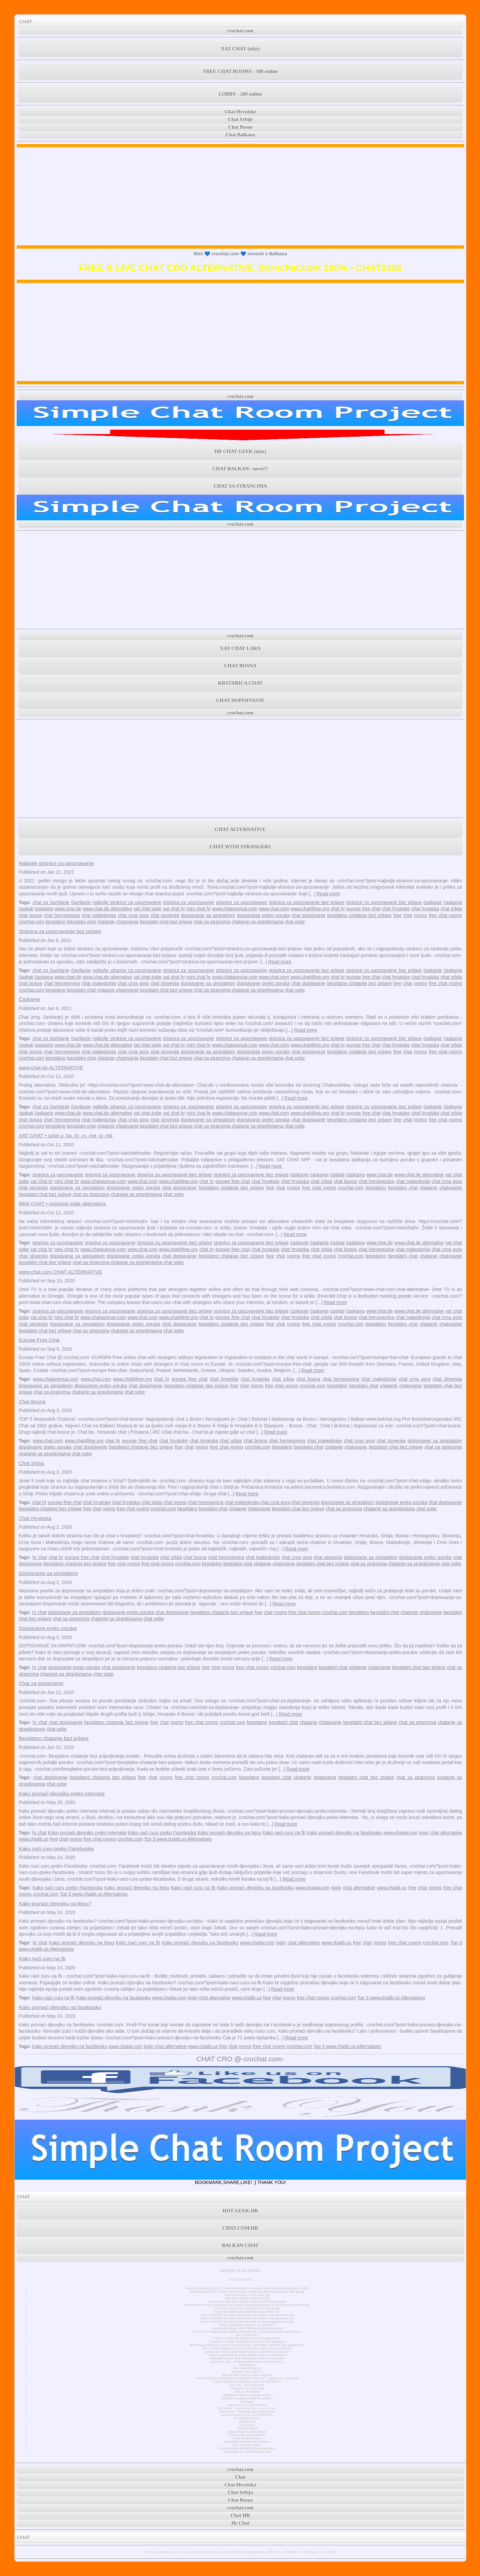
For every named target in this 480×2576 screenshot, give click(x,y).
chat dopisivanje (308, 915)
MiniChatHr (247, 2365)
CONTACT (291, 2552)
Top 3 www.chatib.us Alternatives (178, 1839)
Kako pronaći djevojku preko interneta (62, 1793)
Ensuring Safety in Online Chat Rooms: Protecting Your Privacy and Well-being (247, 2291)
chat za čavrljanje (51, 902)
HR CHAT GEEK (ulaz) (240, 451)
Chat (240, 2477)
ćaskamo (44, 908)
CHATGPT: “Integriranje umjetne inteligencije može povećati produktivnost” (247, 2331)
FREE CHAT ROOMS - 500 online (240, 71)
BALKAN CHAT (240, 2245)
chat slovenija (164, 915)
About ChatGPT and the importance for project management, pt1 (247, 2321)
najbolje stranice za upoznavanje (126, 902)
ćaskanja (453, 902)
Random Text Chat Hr (247, 2371)
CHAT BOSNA (240, 665)
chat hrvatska (425, 908)
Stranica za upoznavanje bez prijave (60, 931)
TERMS (328, 2552)
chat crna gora (133, 915)
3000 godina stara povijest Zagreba (247, 2375)
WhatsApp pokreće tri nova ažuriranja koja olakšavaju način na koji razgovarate (246, 2345)
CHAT (25, 21)
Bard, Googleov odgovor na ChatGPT (247, 2325)
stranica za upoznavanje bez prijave (306, 902)
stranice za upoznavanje (241, 902)
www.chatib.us (33, 1839)
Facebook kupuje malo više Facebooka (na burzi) (247, 2328)
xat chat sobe (147, 908)
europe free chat (363, 908)
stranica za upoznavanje (188, 902)
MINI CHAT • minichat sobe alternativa (62, 1203)
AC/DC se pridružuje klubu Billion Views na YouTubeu (247, 2355)
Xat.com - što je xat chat (247, 2385)
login (424, 1832)
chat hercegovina (62, 915)
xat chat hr (174, 908)
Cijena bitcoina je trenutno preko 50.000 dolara (247, 2381)
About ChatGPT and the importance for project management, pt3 (247, 2315)
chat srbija (451, 908)
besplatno (55, 921)
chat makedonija (99, 915)
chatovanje (127, 921)
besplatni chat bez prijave (166, 921)
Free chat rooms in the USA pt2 (247, 2295)
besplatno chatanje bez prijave (359, 915)
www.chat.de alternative (107, 908)
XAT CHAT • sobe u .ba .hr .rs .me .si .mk (65, 1135)
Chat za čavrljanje (247, 2391)
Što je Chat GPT (247, 2335)
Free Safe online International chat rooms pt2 (247, 2308)
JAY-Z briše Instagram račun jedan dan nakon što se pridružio (247, 2348)
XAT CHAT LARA (240, 648)
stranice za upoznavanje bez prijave (384, 902)
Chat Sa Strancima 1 (247, 2445)
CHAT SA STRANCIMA (240, 486)
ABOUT (273, 2552)
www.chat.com (274, 908)
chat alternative (446, 1832)
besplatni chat (81, 921)
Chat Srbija (31, 1463)
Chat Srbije (240, 119)
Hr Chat (240, 2523)
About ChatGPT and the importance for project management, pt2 (247, 2318)
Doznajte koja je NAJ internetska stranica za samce (247, 2358)
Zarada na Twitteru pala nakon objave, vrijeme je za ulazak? (247, 2351)
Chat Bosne (240, 127)
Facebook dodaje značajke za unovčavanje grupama (247, 2341)
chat (407, 915)
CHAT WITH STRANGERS (240, 846)
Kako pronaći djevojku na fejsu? (55, 1903)
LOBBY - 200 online (240, 94)
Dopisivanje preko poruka (48, 1628)
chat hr (338, 908)
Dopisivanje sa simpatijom (48, 1573)
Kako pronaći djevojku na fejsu (229, 1832)
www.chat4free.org (309, 908)
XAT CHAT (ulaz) (240, 48)
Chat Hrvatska (35, 1518)
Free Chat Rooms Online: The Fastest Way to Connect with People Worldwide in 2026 (246, 2288)
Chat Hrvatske (240, 111)
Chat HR (240, 2515)
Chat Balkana (240, 134)
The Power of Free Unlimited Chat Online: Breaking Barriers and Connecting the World (246, 2305)
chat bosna (30, 915)
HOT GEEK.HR (240, 2210)
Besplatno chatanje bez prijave (54, 1738)
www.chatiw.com (400, 1832)
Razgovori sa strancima (247, 2388)
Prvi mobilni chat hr (247, 2368)
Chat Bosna (32, 1401)
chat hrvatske (396, 908)
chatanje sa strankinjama (257, 921)
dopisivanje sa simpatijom (208, 915)
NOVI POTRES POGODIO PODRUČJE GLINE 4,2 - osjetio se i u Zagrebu (246, 2378)
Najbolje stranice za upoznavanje (56, 863)
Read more (328, 893)
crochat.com (240, 30)
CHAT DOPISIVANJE (240, 700)
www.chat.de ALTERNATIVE (51, 1067)
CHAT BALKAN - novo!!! (240, 468)
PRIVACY (311, 2552)
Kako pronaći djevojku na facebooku (344, 1832)
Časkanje (29, 999)
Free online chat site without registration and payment (247, 2301)
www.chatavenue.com (234, 908)
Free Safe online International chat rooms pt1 (247, 2311)
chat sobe (295, 921)
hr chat (39, 1557)
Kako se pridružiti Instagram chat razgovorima (247, 2338)
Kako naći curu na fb (284, 1832)
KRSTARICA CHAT (240, 683)
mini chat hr (198, 908)
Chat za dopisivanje (41, 1683)
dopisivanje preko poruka (263, 915)
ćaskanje (432, 902)
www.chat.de (68, 908)
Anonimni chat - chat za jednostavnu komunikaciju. (247, 2361)
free (397, 915)
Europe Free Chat (39, 1340)
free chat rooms (445, 915)
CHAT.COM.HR (240, 2228)
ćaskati (26, 908)
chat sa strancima (212, 921)
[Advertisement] (240, 196)
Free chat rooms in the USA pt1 (247, 2298)
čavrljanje (81, 902)
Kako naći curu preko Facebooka (162, 1832)
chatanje (106, 921)
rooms (420, 915)
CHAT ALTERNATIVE (240, 829)
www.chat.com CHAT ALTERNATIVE (60, 1272)
